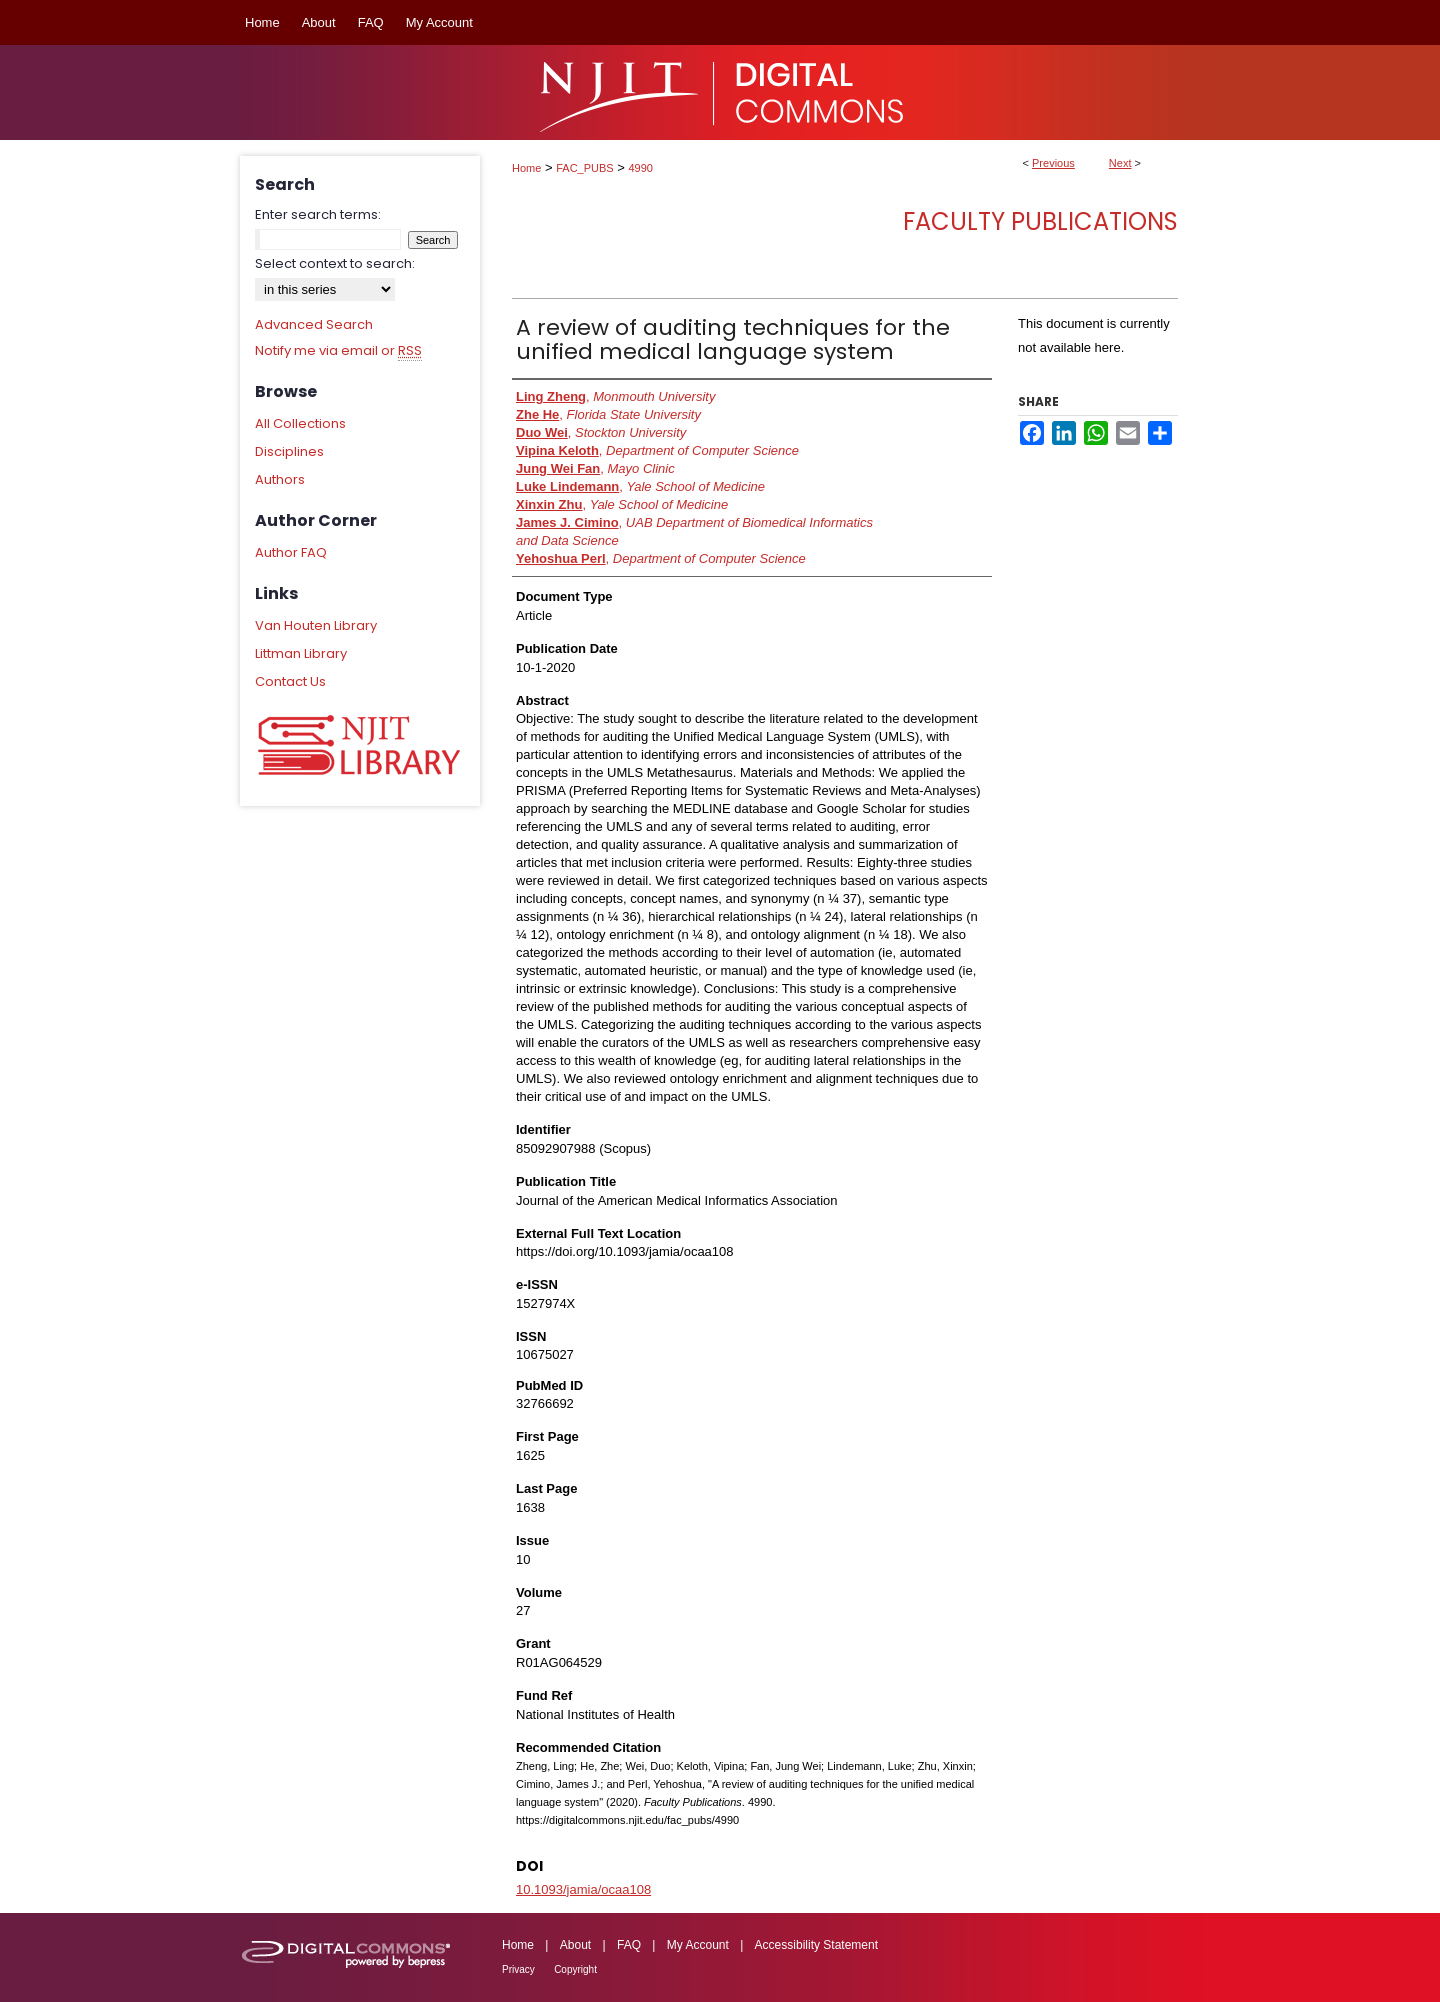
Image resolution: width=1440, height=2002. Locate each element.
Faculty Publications (1040, 221)
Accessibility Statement (816, 1945)
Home (526, 168)
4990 (641, 168)
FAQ (629, 1945)
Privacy (518, 1969)
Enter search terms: (318, 214)
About (575, 1945)
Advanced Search (314, 324)
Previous (1053, 163)
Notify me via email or (338, 351)
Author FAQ (291, 552)
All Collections (300, 423)
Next (1120, 163)
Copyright (575, 1969)
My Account (698, 1945)
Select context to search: (335, 263)
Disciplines (289, 451)
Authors (280, 479)
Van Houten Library (316, 625)
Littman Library (301, 653)
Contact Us (290, 681)
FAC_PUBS (584, 168)
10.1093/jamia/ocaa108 (583, 1889)
